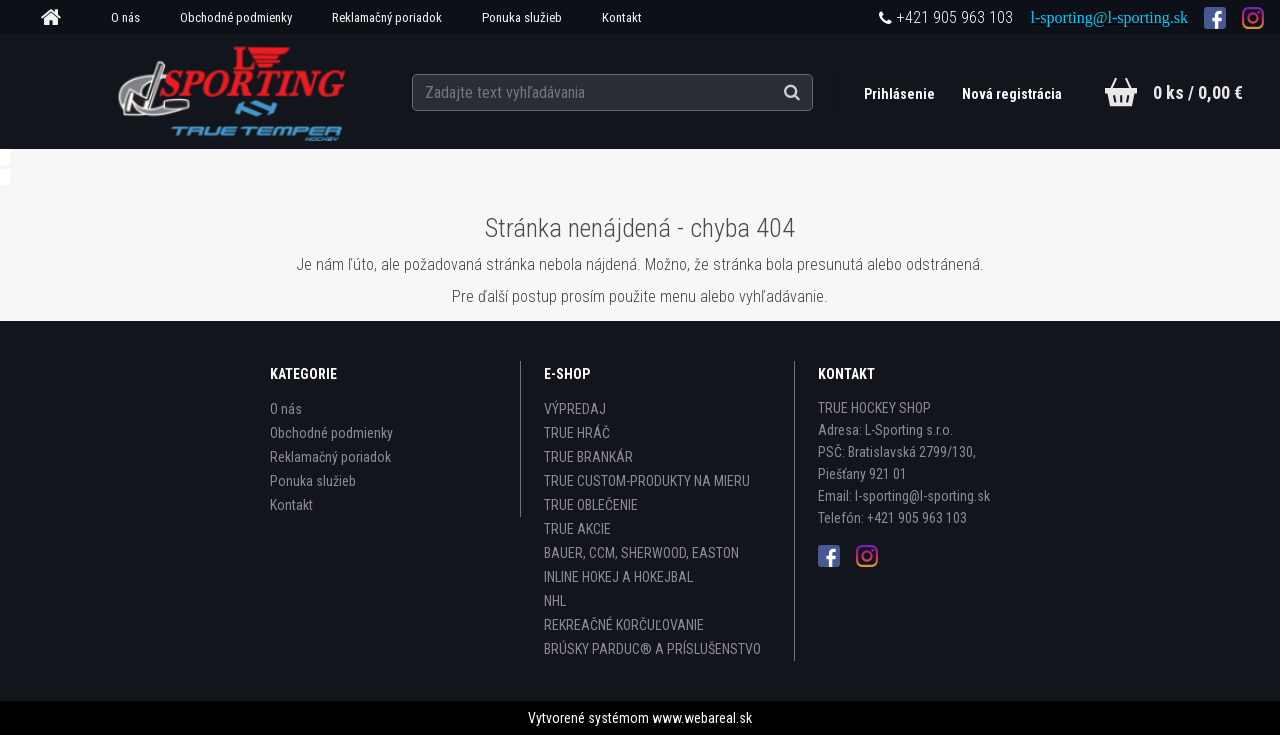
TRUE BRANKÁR (588, 457)
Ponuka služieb (522, 17)
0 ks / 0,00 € (1198, 92)
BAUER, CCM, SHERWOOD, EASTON (641, 553)
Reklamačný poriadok (387, 17)
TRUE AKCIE (577, 529)
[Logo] (233, 91)
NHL (555, 601)
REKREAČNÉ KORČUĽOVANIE (624, 625)
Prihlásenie (900, 94)
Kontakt (622, 17)
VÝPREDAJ (575, 409)
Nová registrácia (1012, 94)
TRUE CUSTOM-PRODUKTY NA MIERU (647, 481)
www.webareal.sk (702, 718)
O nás (125, 17)
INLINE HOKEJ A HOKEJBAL (618, 577)
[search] (813, 92)
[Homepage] (58, 18)
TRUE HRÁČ (577, 433)
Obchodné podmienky (236, 17)
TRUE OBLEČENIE (591, 505)
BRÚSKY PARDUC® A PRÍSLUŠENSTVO (652, 649)
